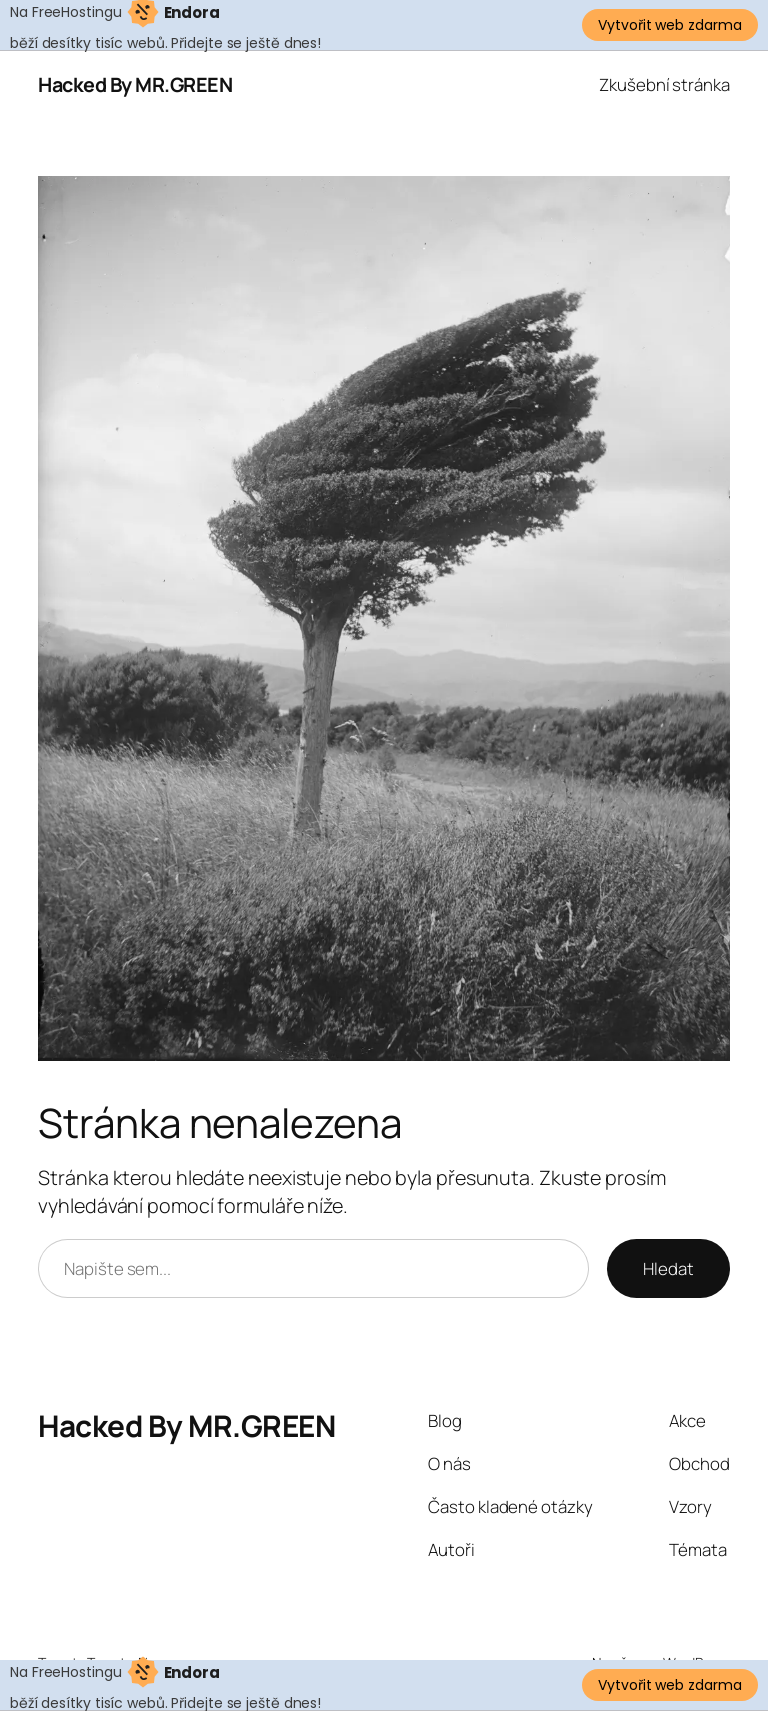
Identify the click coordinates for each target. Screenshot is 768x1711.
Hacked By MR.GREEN (135, 84)
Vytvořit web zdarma (669, 25)
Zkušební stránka (664, 84)
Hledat (668, 1268)
